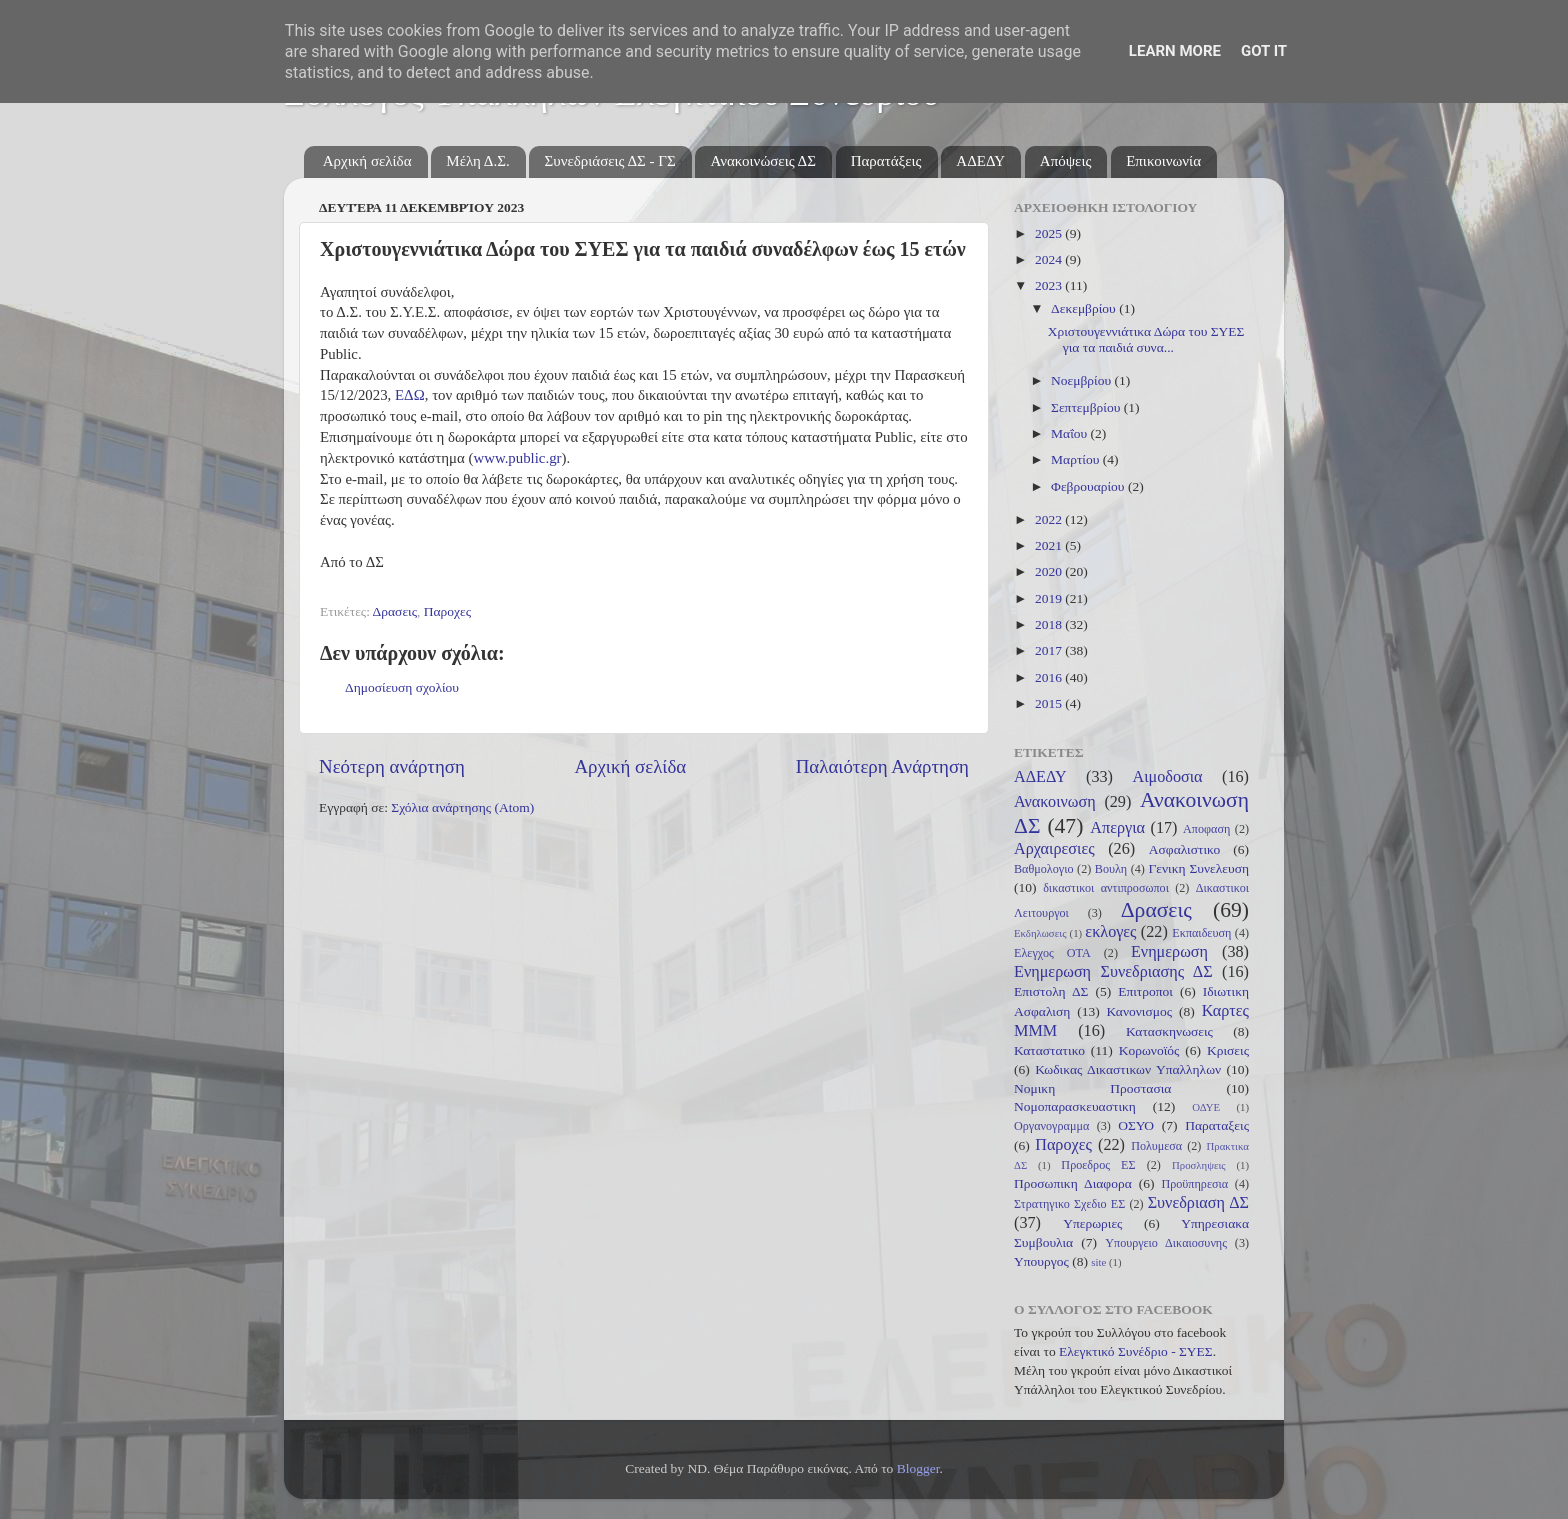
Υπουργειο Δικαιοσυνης (1166, 1243)
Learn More (1175, 51)
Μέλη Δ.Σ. (477, 161)
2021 (1050, 545)
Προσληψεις (1199, 1165)
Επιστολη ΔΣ (1051, 991)
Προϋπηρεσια (1194, 1184)
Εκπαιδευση (1201, 933)
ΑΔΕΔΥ (980, 161)
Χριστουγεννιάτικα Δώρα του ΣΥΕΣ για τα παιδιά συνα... (1146, 339)
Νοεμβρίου (1082, 380)
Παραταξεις (1217, 1125)
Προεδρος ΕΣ (1098, 1165)
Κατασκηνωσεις (1169, 1031)
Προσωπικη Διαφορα (1073, 1183)
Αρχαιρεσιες (1054, 849)
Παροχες (447, 611)
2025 (1050, 233)
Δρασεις (395, 611)
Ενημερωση (1169, 952)
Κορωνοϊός (1149, 1050)
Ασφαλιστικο (1185, 849)
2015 (1050, 703)
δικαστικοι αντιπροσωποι (1106, 888)
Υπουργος (1041, 1261)
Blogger (918, 1468)
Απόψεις (1066, 161)
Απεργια (1117, 828)
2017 (1050, 650)
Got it (1264, 51)
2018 (1050, 624)
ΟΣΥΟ (1136, 1125)
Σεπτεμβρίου (1087, 407)
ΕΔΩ (410, 395)
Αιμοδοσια (1167, 777)
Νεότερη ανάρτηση (392, 766)
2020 (1050, 571)
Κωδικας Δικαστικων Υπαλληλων (1128, 1069)
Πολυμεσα (1156, 1146)
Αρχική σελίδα (367, 161)
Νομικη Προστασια (1092, 1088)
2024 (1050, 259)
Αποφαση (1206, 829)
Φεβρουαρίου (1089, 486)
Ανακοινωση (1055, 802)
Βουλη (1111, 869)
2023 (1050, 285)
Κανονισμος (1140, 1011)
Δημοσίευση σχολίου (402, 687)
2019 (1050, 598)
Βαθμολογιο (1044, 869)
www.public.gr (517, 458)
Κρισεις (1228, 1050)
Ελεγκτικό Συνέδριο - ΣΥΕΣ (1136, 1351)
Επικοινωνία (1163, 161)
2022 (1050, 519)
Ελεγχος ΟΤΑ (1052, 953)
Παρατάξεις (886, 161)
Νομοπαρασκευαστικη (1075, 1106)
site (1098, 1262)
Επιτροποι (1145, 991)
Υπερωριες (1092, 1223)
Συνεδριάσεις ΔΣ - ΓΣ (609, 161)
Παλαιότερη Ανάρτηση (882, 766)
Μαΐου (1071, 433)
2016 (1050, 677)
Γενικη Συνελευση (1198, 868)
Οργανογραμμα (1051, 1126)
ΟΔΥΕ (1206, 1107)
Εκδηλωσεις (1040, 933)
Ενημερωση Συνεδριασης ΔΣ (1113, 972)
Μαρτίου (1077, 459)
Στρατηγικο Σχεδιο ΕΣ (1069, 1204)
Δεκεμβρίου (1085, 308)
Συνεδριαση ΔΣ (1198, 1203)
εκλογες (1110, 932)
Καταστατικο (1049, 1050)
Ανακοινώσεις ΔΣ (762, 161)
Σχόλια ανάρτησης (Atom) (462, 807)
